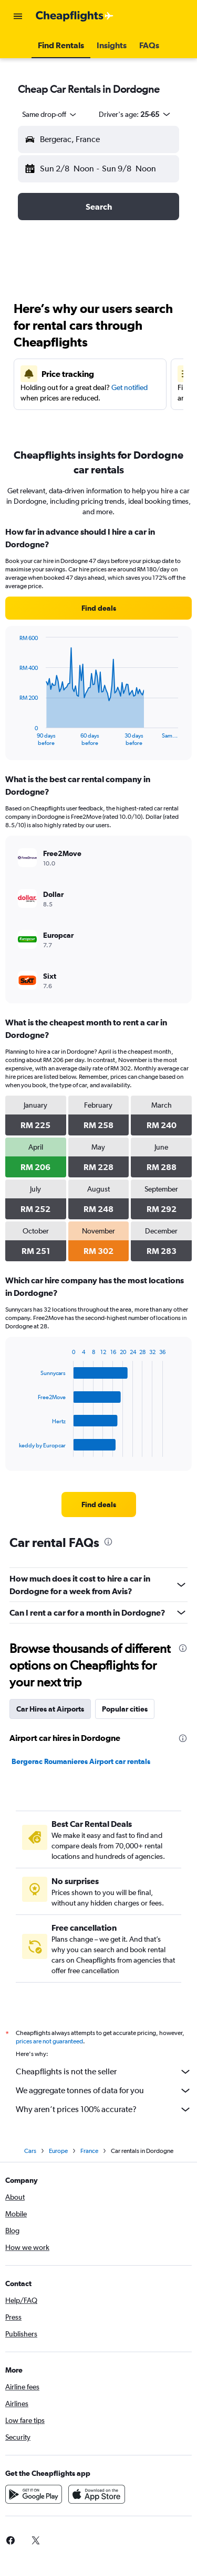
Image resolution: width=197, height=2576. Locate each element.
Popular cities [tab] (125, 1709)
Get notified (129, 387)
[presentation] (108, 1541)
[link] (98, 608)
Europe (58, 2151)
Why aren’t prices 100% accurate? (104, 2109)
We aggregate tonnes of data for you (104, 2090)
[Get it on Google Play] (33, 2494)
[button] (17, 16)
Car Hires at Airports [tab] (50, 1709)
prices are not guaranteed (49, 2041)
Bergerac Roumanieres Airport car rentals (81, 1761)
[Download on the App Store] (96, 2494)
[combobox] (50, 114)
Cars (30, 2151)
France (89, 2151)
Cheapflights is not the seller (104, 2071)
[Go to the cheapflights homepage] (74, 16)
